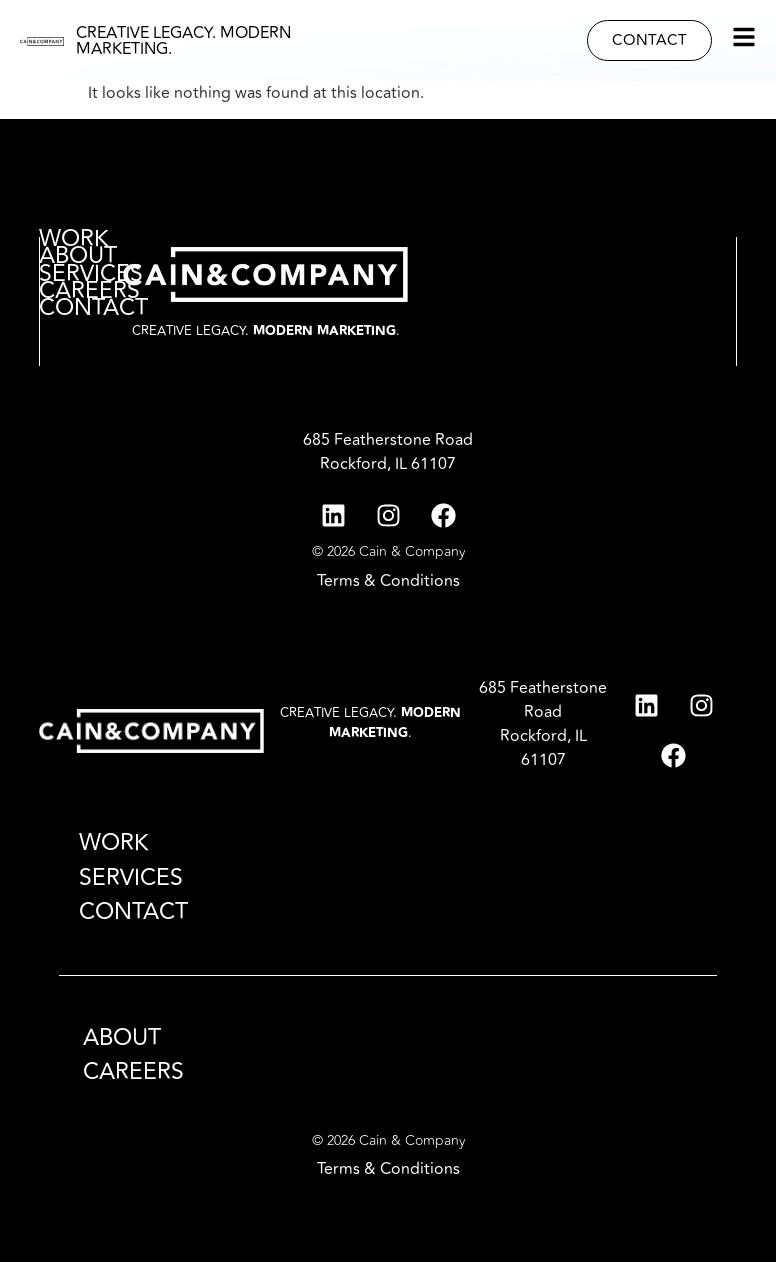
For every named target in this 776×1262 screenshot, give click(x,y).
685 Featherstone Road (388, 440)
